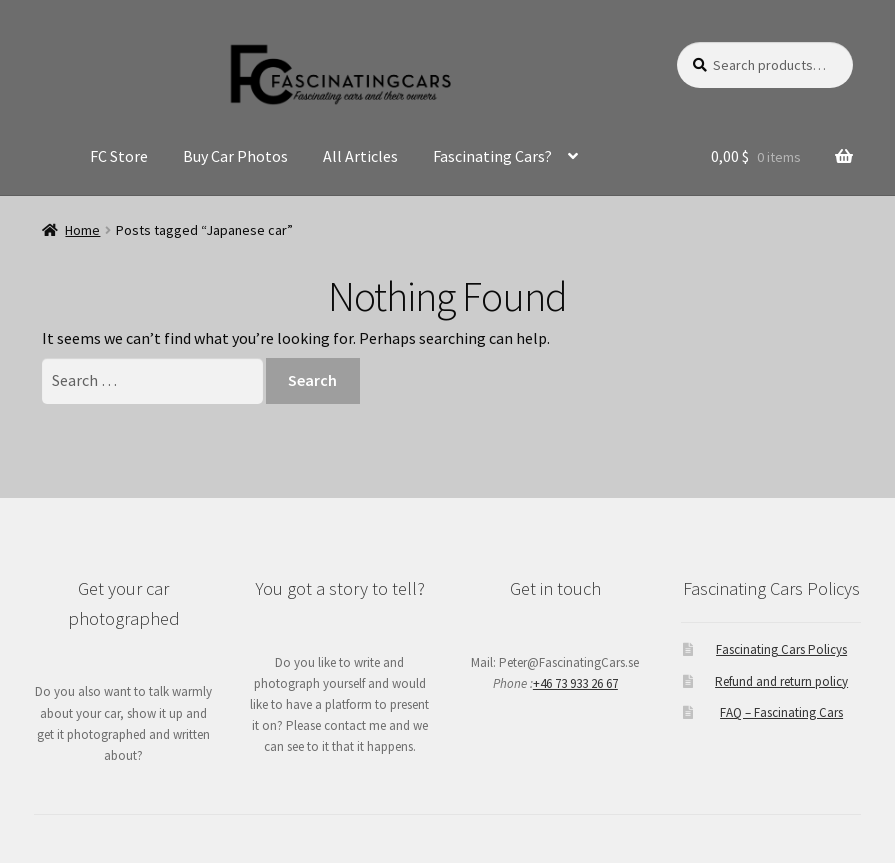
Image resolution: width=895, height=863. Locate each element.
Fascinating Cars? (492, 156)
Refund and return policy (781, 681)
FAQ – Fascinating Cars (781, 712)
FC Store (119, 156)
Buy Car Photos (235, 156)
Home (82, 230)
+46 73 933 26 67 (575, 683)
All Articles (360, 156)
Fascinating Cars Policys (781, 649)
